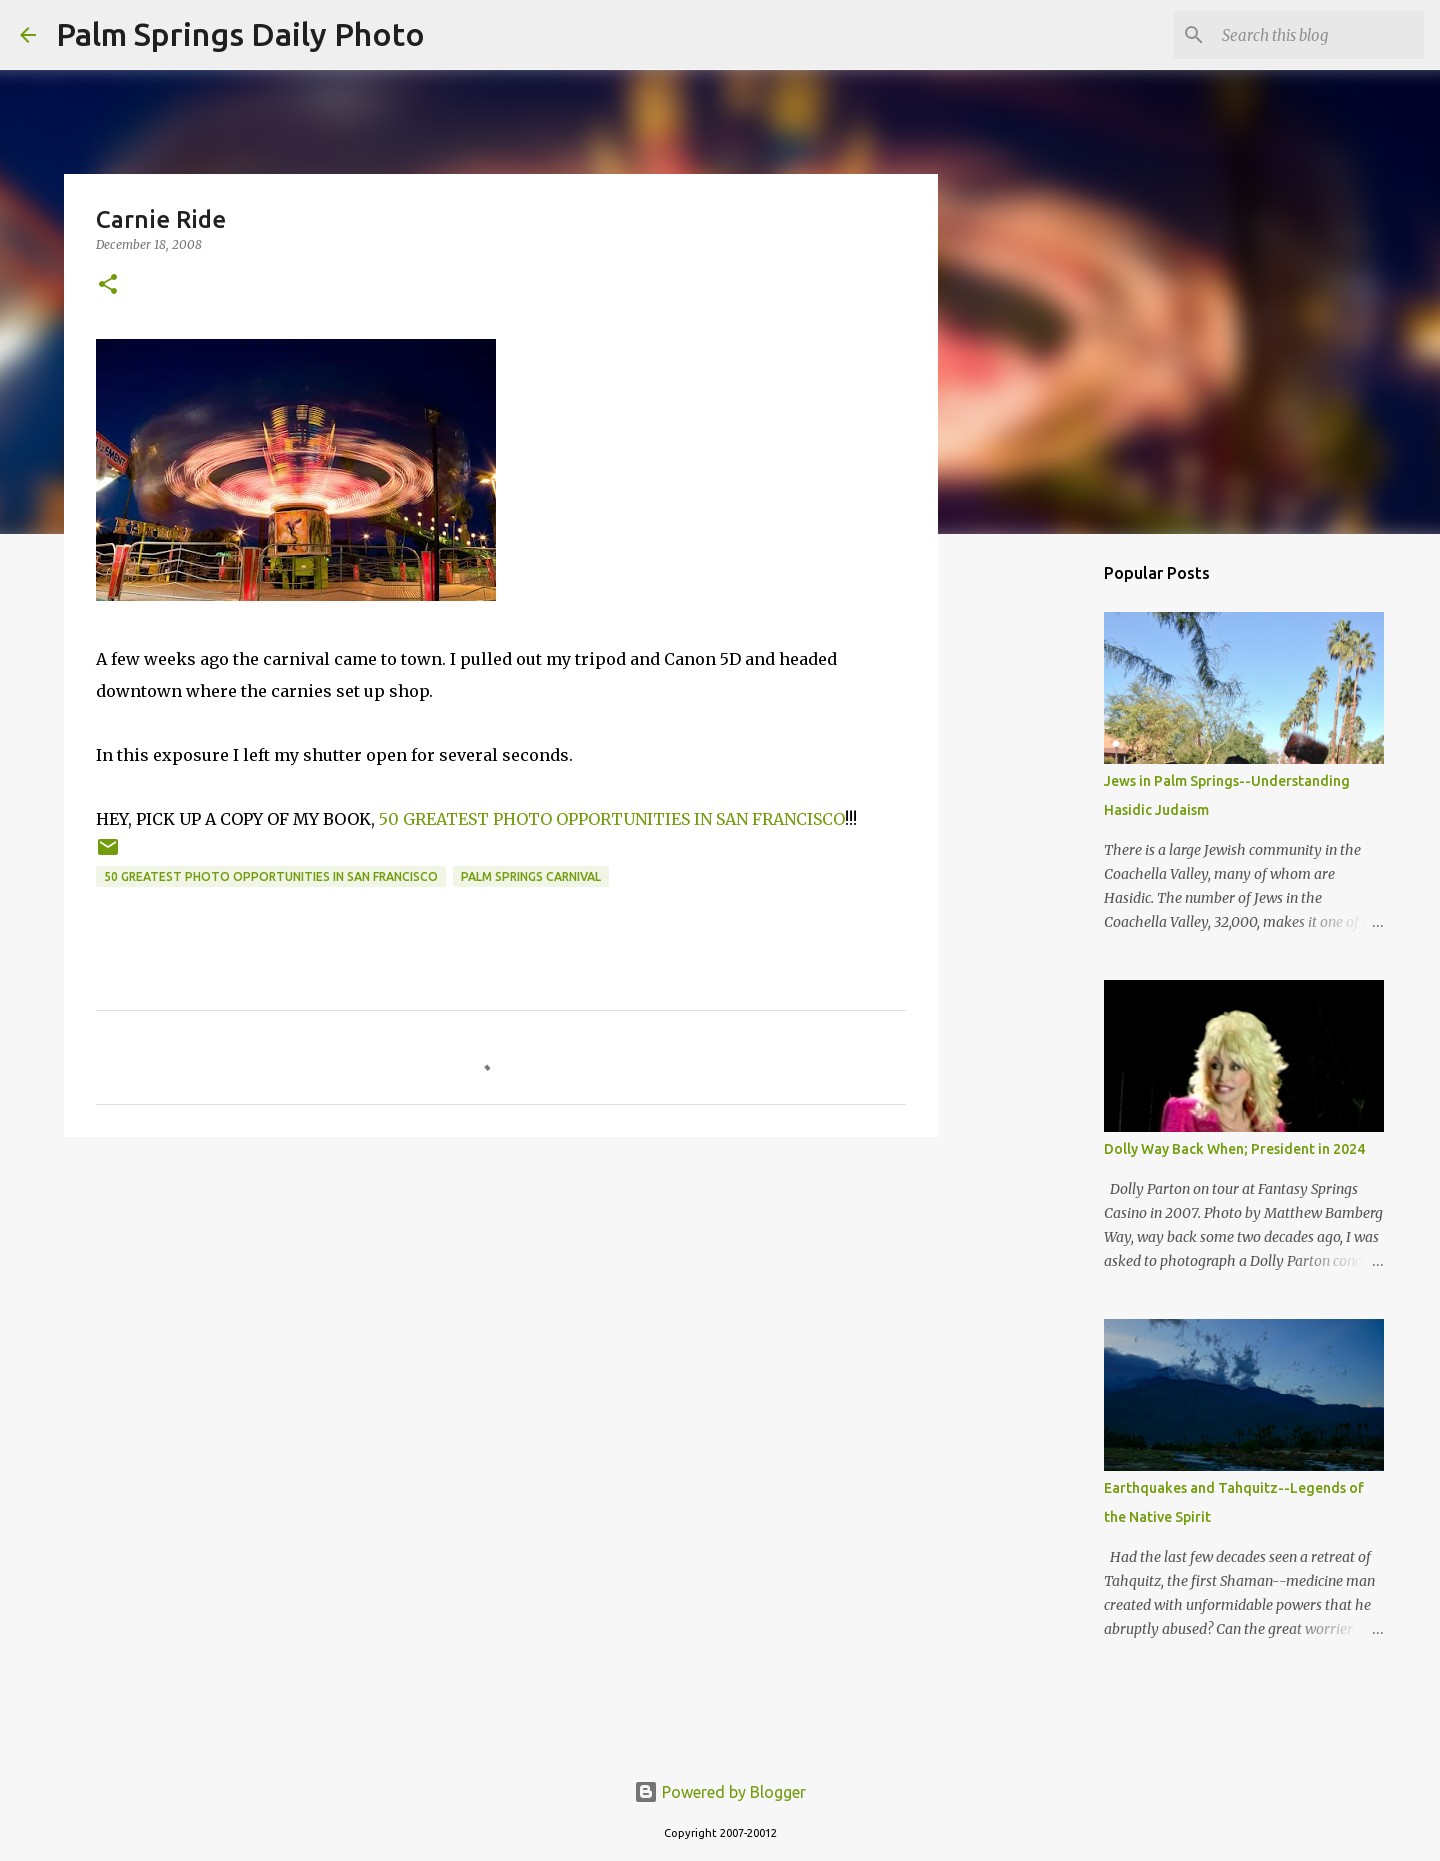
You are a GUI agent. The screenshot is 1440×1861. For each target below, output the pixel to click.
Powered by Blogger (720, 1792)
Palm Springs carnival (531, 876)
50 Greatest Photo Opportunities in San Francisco (271, 876)
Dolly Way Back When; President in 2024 (1234, 1149)
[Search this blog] (1319, 35)
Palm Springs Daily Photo (240, 34)
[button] (108, 285)
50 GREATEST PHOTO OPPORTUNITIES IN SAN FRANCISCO (612, 819)
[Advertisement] (501, 1307)
